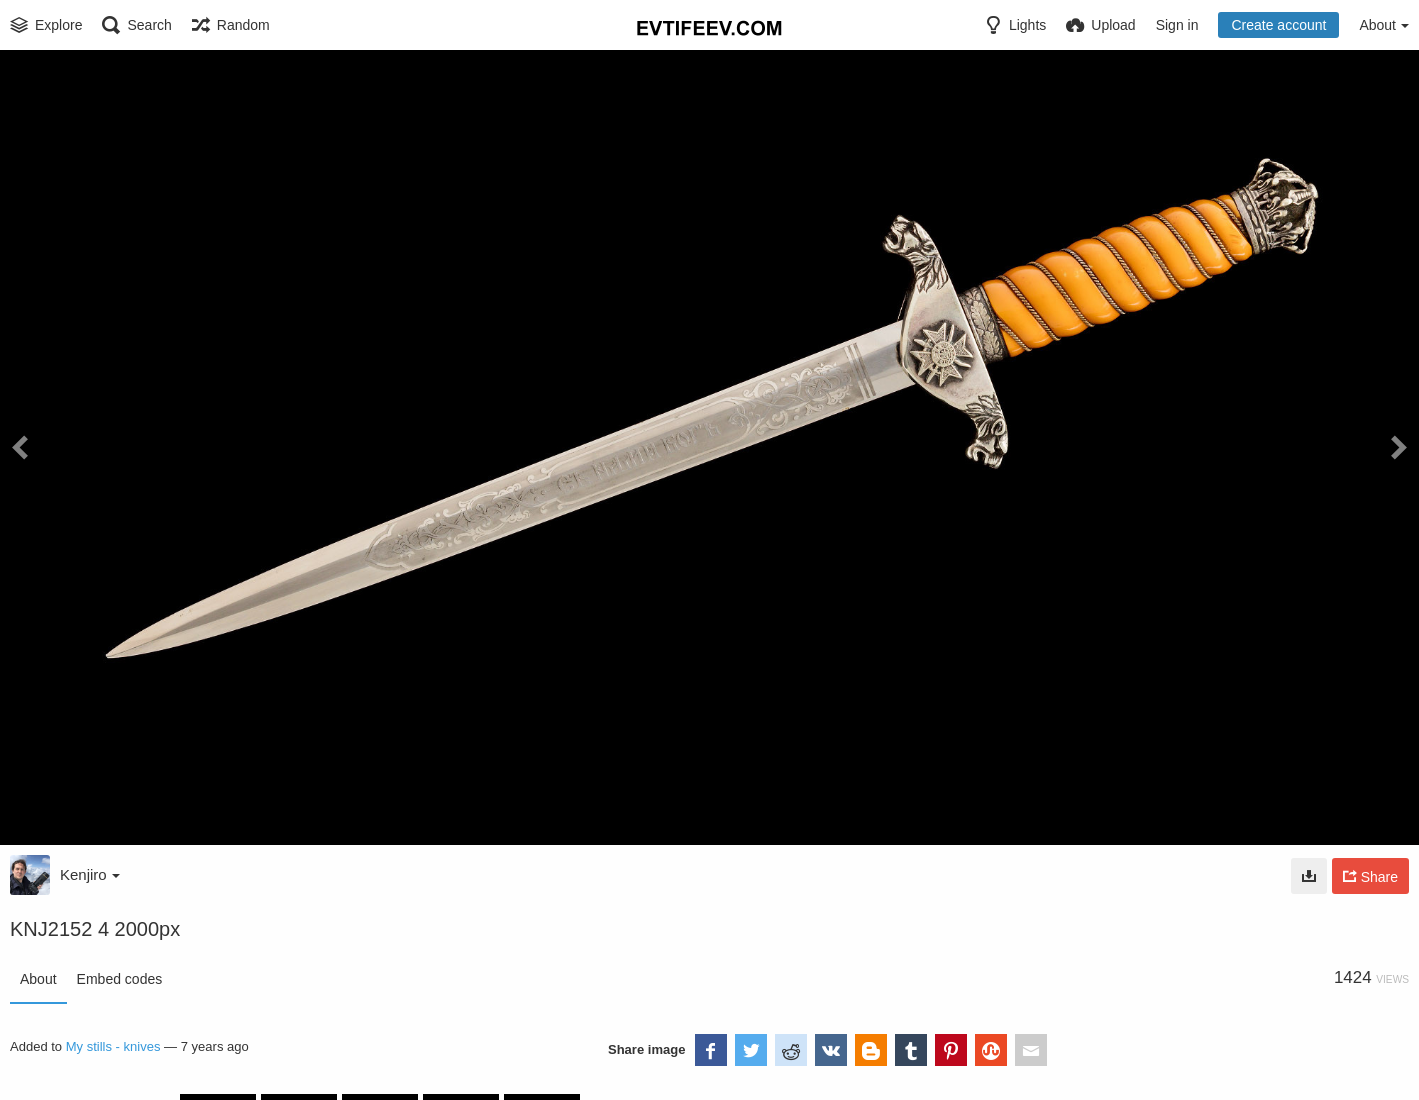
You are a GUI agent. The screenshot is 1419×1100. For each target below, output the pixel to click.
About (38, 979)
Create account (1278, 25)
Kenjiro (90, 874)
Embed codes (120, 979)
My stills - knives (113, 1046)
